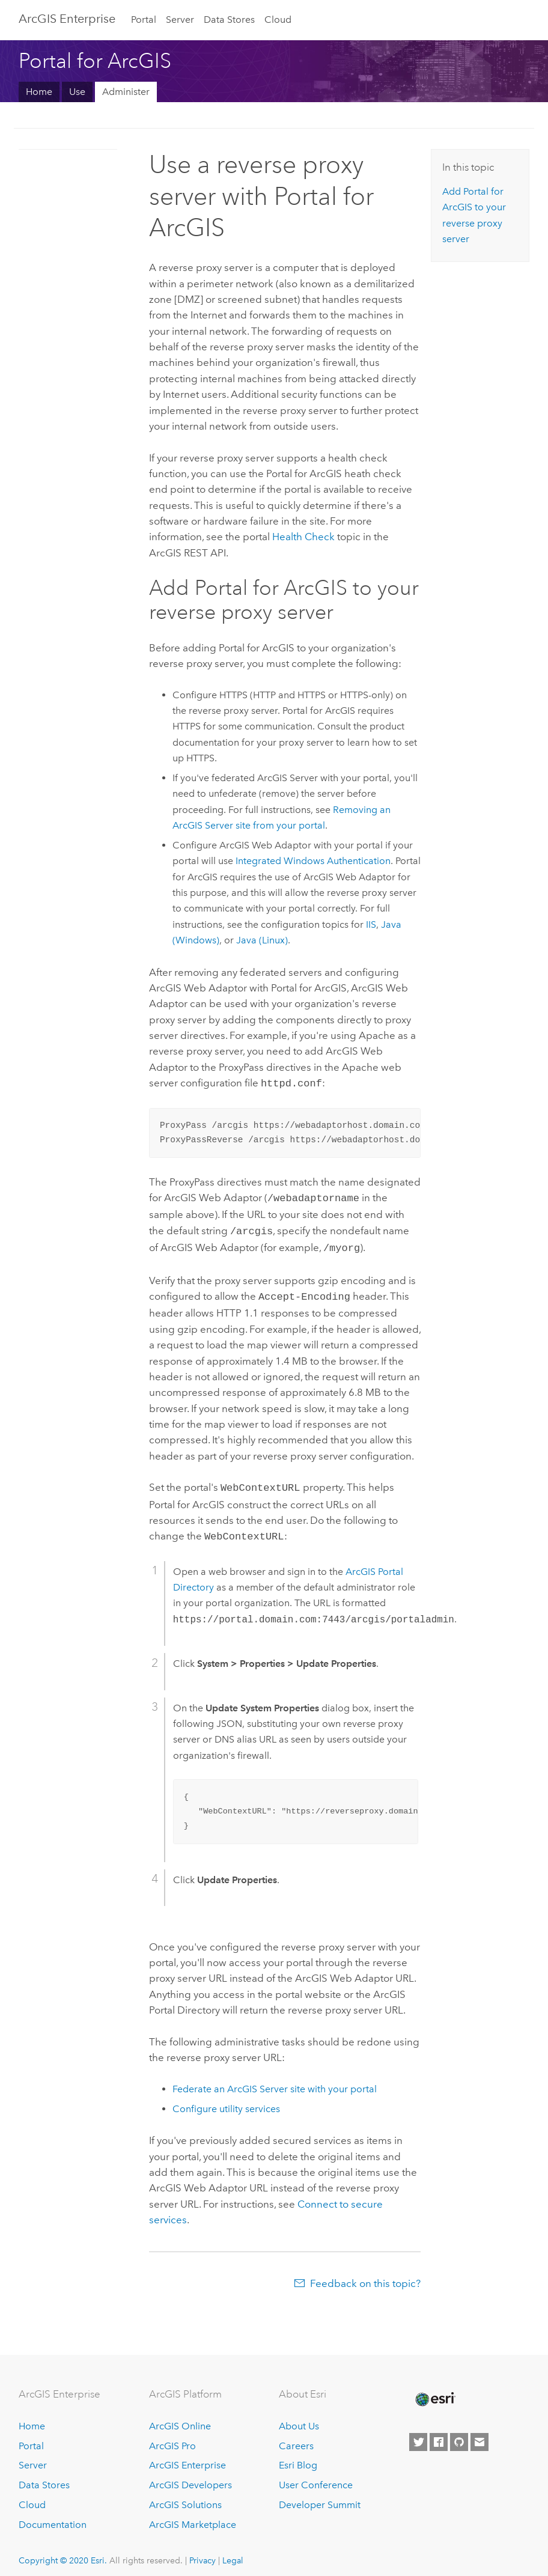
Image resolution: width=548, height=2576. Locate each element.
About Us (299, 2417)
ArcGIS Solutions (185, 2496)
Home (39, 91)
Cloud (277, 19)
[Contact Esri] (479, 2434)
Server (180, 19)
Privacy (202, 2552)
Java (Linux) (262, 940)
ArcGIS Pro (172, 2437)
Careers (296, 2437)
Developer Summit (320, 2496)
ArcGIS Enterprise (187, 2456)
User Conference (316, 2476)
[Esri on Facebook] (439, 2434)
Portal (143, 19)
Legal (232, 2552)
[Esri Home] (434, 2391)
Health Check (303, 537)
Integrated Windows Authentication (313, 860)
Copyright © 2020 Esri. (63, 2552)
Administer (126, 91)
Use (77, 91)
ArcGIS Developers (190, 2476)
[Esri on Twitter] (418, 2434)
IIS (371, 924)
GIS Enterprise (67, 18)
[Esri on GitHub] (459, 2434)
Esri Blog (298, 2456)
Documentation (53, 2516)
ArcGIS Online (180, 2417)
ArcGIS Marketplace (192, 2516)
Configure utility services (226, 2100)
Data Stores (229, 19)
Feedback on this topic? (365, 2275)
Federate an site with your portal (274, 2080)
